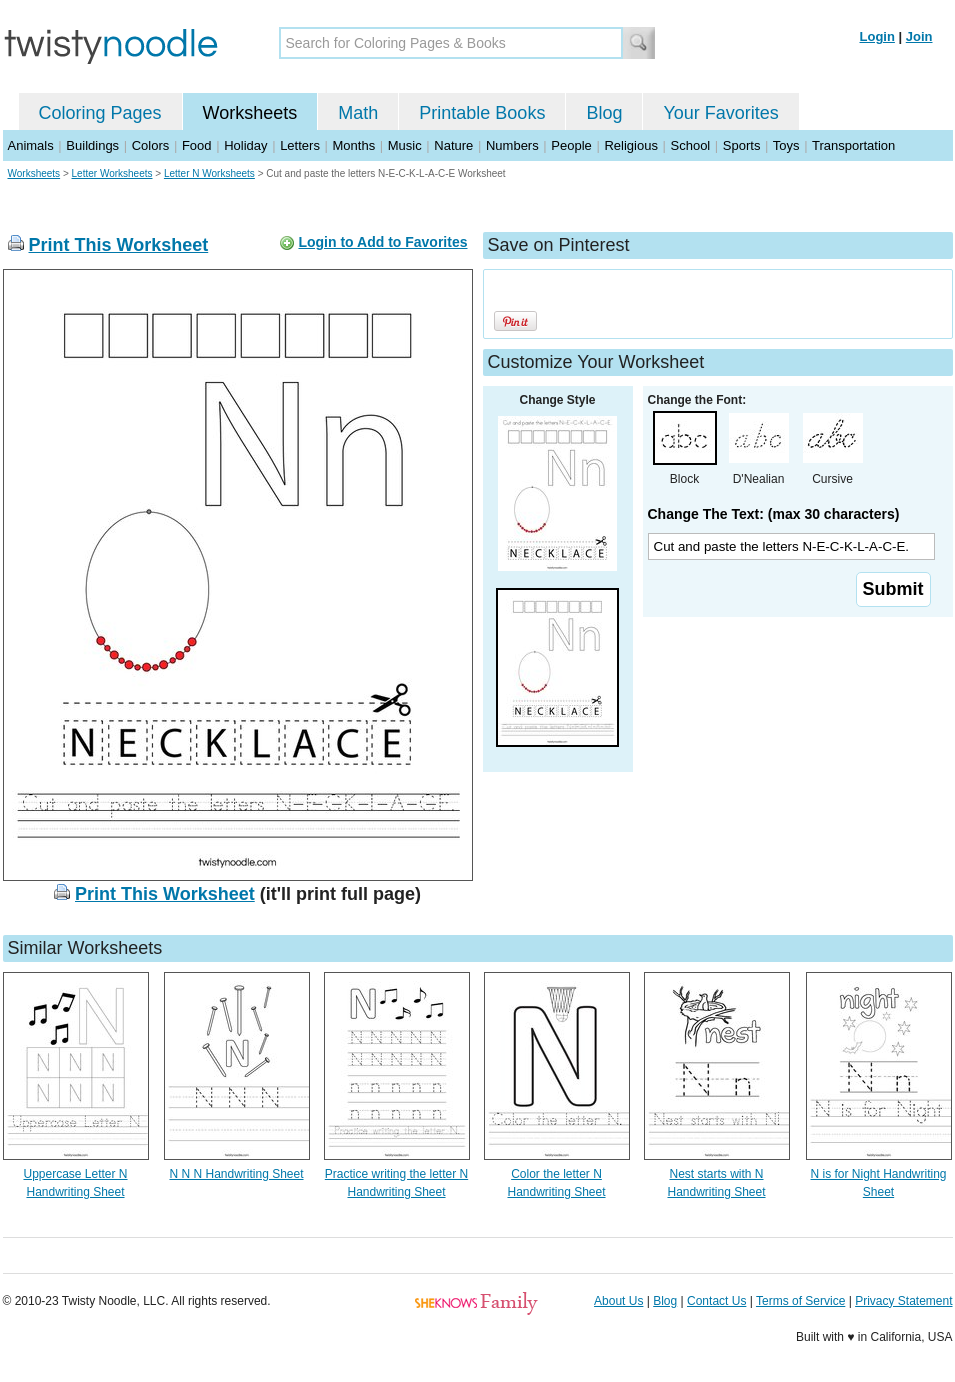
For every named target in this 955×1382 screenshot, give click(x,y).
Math (358, 113)
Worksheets (250, 113)
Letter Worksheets (112, 173)
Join (919, 36)
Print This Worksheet (119, 245)
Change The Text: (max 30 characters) (774, 514)
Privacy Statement (903, 1301)
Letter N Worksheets (209, 173)
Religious (630, 145)
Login (877, 36)
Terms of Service (800, 1301)
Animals (31, 145)
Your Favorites (720, 113)
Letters (300, 145)
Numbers (512, 145)
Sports (742, 145)
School (691, 145)
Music (405, 145)
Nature (453, 145)
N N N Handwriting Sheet (236, 1174)
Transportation (853, 145)
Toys (786, 145)
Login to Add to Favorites (382, 242)
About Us (618, 1301)
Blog (604, 113)
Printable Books (482, 113)
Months (354, 145)
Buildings (92, 145)
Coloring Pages (100, 113)
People (571, 145)
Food (197, 145)
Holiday (245, 145)
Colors (151, 145)
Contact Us (716, 1301)
